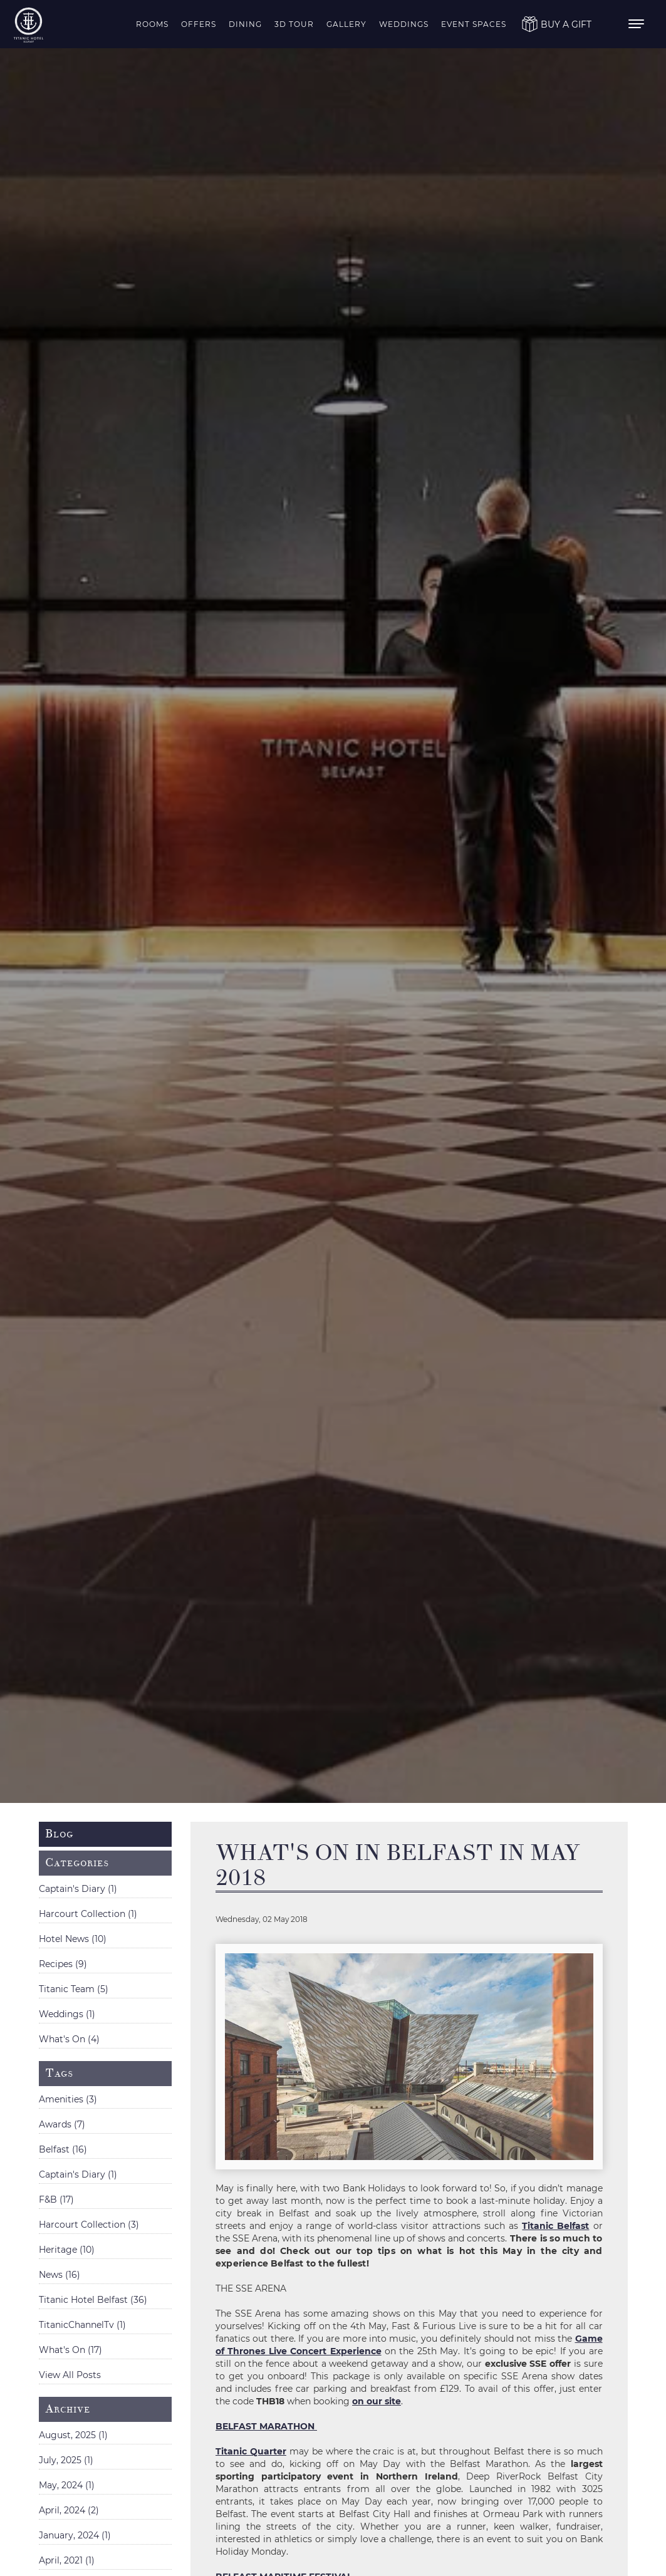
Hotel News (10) (73, 1939)
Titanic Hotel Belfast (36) (93, 2299)
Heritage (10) (67, 2249)
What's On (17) (70, 2349)
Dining (245, 24)
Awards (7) (62, 2124)
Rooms (152, 24)
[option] (333, 901)
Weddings (404, 24)
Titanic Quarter (251, 2451)
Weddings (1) (67, 2014)
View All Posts (70, 2375)
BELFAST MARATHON (266, 2426)
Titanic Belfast (555, 2225)
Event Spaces (473, 24)
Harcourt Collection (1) (88, 1913)
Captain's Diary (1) (78, 1888)
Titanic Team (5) (73, 1989)
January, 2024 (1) (75, 2535)
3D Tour (294, 24)
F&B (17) (56, 2199)
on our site (376, 2401)
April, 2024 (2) (69, 2510)
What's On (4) (69, 2039)
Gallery (346, 24)
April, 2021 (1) (67, 2560)
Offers (198, 24)
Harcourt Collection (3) (89, 2224)
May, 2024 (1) (67, 2485)
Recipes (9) (63, 1964)
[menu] (638, 24)
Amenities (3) (68, 2099)
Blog (59, 1834)
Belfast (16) (63, 2149)
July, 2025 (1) (66, 2460)
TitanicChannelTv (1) (82, 2324)
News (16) (59, 2274)
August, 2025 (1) (73, 2435)
